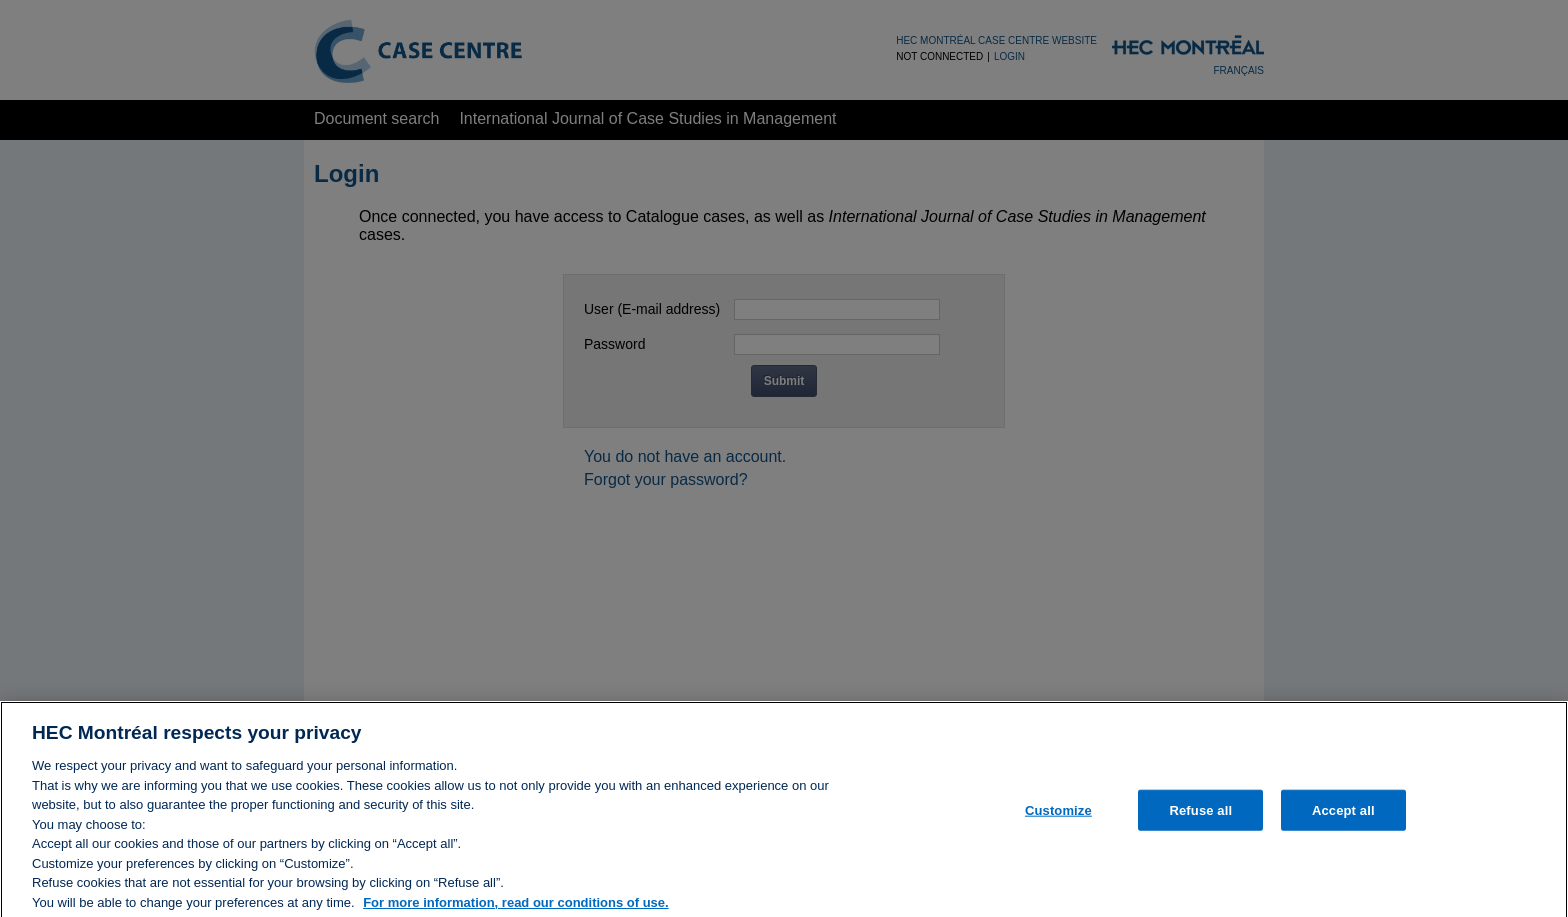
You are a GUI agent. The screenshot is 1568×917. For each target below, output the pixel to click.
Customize (1058, 825)
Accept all (1343, 825)
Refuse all (1200, 825)
